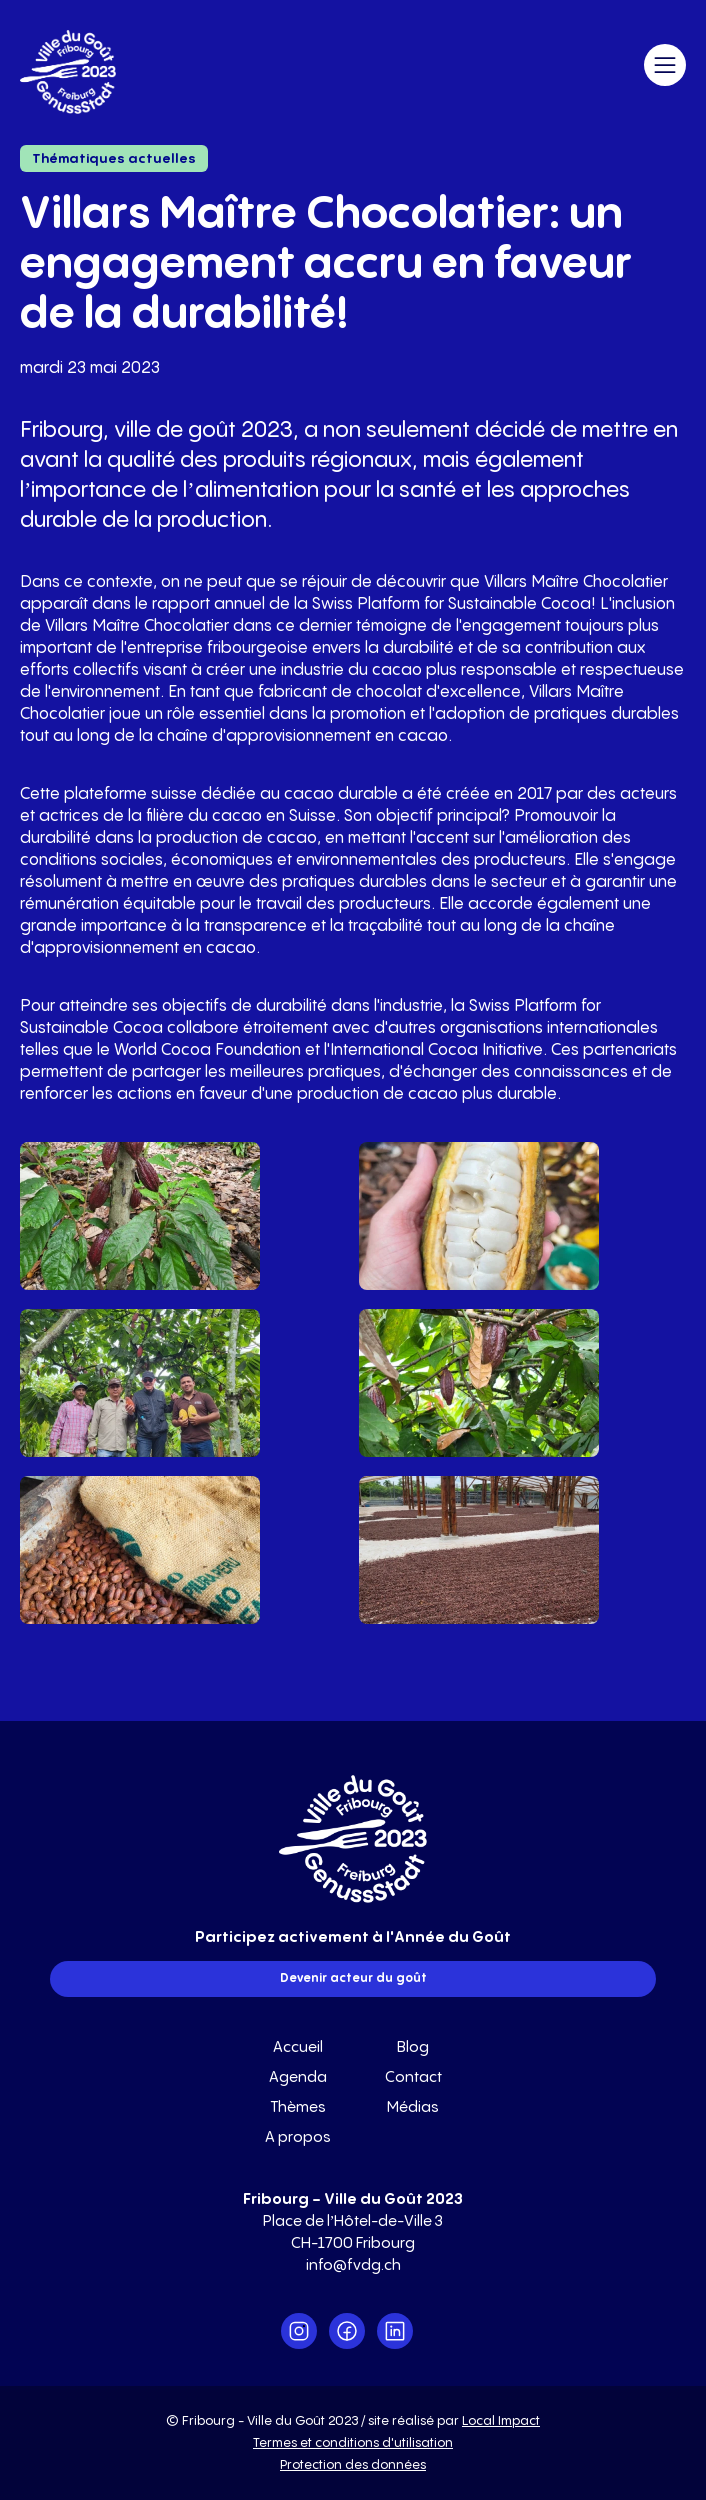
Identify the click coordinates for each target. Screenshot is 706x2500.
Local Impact (501, 2421)
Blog (413, 2047)
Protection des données (353, 2465)
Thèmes (298, 2107)
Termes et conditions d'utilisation (353, 2443)
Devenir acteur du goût (353, 1978)
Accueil (298, 2047)
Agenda (298, 2077)
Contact (413, 2077)
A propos (298, 2137)
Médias (413, 2107)
